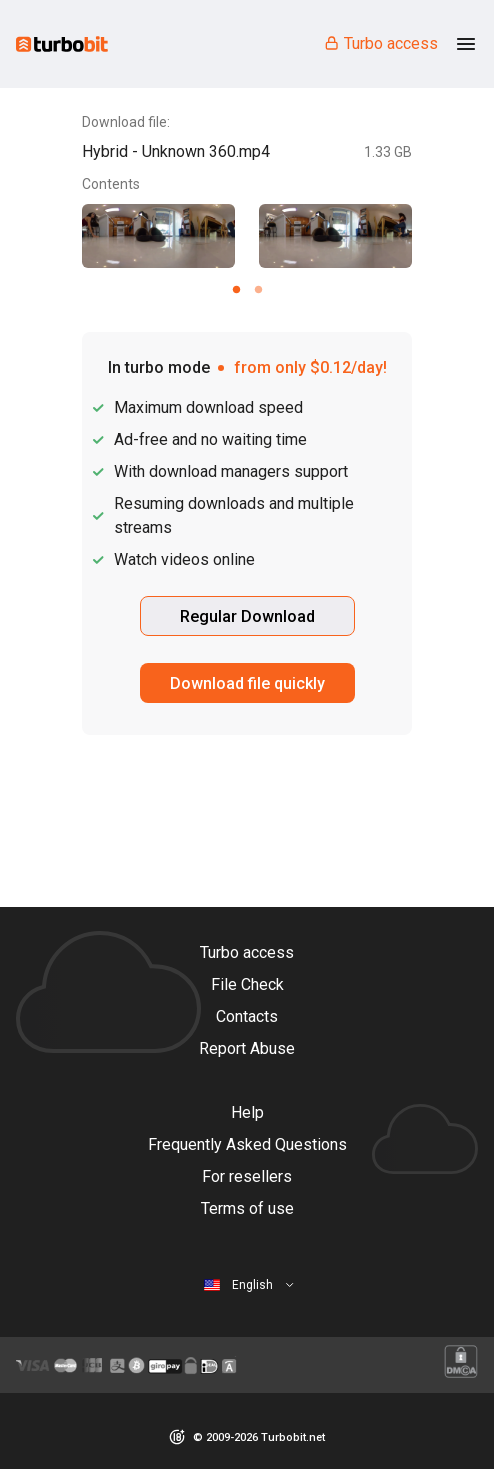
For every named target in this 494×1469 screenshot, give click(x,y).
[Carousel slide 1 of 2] (236, 289)
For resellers (247, 1176)
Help (247, 1112)
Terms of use (247, 1208)
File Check (247, 984)
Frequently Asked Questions (247, 1144)
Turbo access (380, 43)
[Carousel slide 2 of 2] (258, 289)
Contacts (247, 1016)
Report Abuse (247, 1048)
